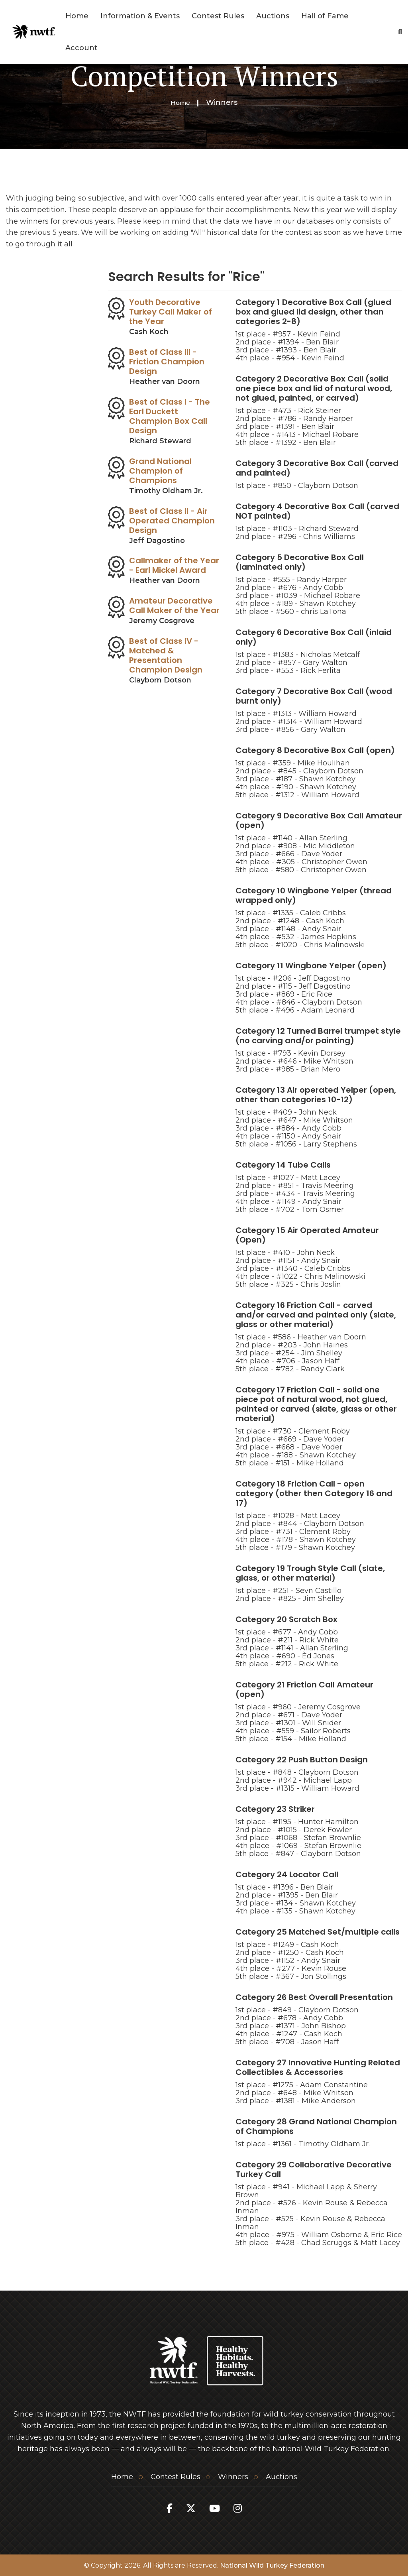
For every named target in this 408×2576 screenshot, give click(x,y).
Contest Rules (218, 16)
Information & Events (140, 16)
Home (76, 16)
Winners (233, 2476)
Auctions (272, 16)
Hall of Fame (325, 16)
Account (81, 47)
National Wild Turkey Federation (272, 2565)
